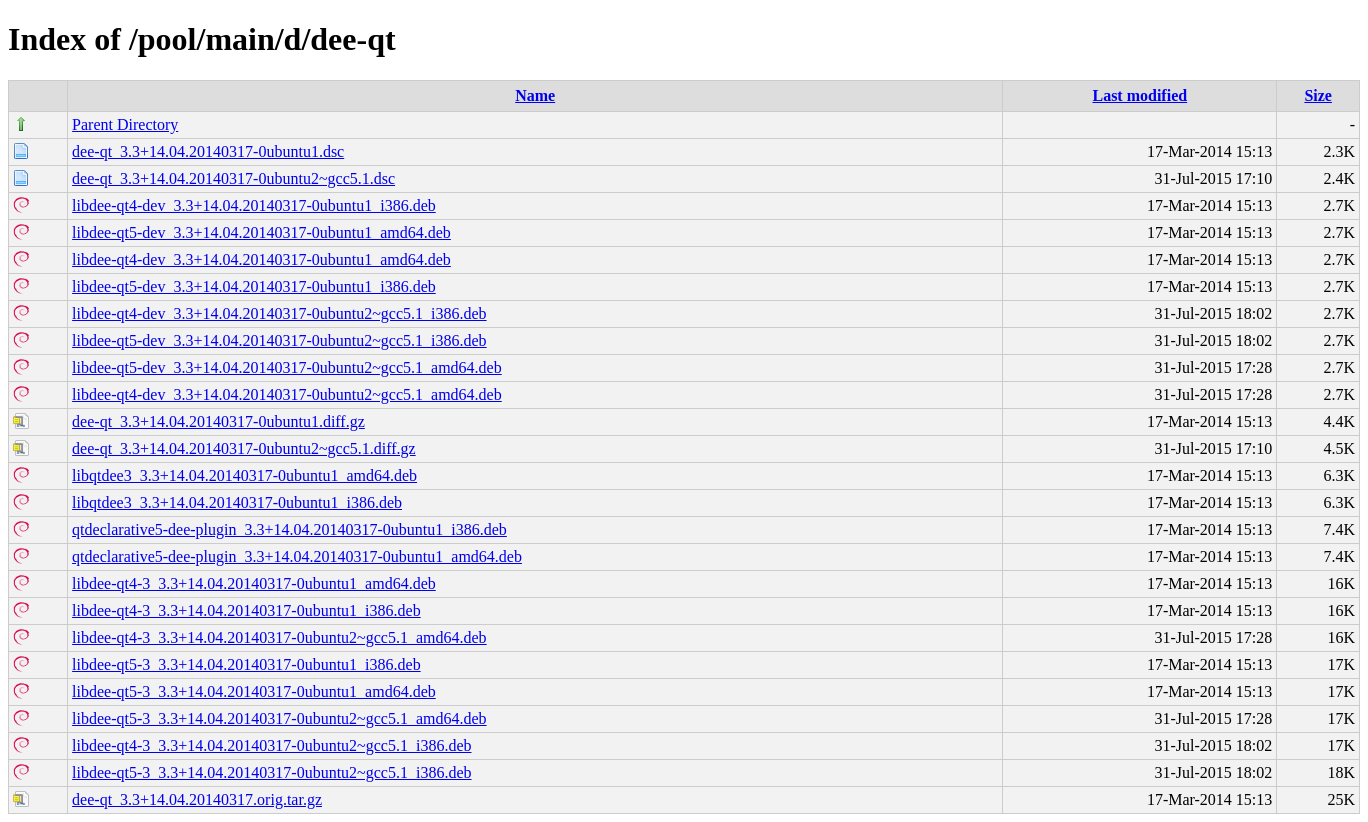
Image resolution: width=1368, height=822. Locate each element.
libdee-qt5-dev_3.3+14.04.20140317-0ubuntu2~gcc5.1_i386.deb (279, 340)
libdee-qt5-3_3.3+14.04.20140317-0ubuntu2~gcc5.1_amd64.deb (279, 718)
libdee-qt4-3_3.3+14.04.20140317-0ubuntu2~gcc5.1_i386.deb (271, 745)
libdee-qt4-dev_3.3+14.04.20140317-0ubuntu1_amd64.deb (261, 259)
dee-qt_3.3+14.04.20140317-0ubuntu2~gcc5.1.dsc (233, 178)
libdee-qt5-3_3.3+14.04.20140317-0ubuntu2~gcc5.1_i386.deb (271, 772)
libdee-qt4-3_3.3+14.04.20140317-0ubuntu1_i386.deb (246, 610)
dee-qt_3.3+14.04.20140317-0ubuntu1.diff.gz (218, 421)
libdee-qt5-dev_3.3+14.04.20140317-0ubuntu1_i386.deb (254, 286)
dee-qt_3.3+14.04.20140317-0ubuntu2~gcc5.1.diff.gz (244, 448)
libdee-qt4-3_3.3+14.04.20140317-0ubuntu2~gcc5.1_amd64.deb (279, 637)
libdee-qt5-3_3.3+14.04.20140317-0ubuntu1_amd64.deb (254, 691)
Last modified (1139, 95)
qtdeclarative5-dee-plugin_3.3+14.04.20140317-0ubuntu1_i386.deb (289, 529)
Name (535, 95)
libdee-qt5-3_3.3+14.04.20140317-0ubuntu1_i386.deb (246, 664)
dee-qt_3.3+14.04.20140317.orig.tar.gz (197, 799)
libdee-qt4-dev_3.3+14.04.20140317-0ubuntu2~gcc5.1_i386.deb (279, 313)
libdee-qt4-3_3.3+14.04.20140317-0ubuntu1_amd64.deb (254, 583)
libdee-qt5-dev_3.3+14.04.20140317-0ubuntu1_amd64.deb (261, 232)
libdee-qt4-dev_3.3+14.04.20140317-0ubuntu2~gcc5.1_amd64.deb (287, 394)
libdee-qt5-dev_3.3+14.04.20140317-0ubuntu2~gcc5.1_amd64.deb (287, 367)
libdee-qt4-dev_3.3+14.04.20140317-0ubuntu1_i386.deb (254, 205)
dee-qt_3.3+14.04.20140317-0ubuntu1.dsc (208, 151)
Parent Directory (125, 124)
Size (1318, 95)
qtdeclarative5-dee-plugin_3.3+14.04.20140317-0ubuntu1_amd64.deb (297, 556)
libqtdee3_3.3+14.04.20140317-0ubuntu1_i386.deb (237, 502)
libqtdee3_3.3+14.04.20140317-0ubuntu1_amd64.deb (244, 475)
